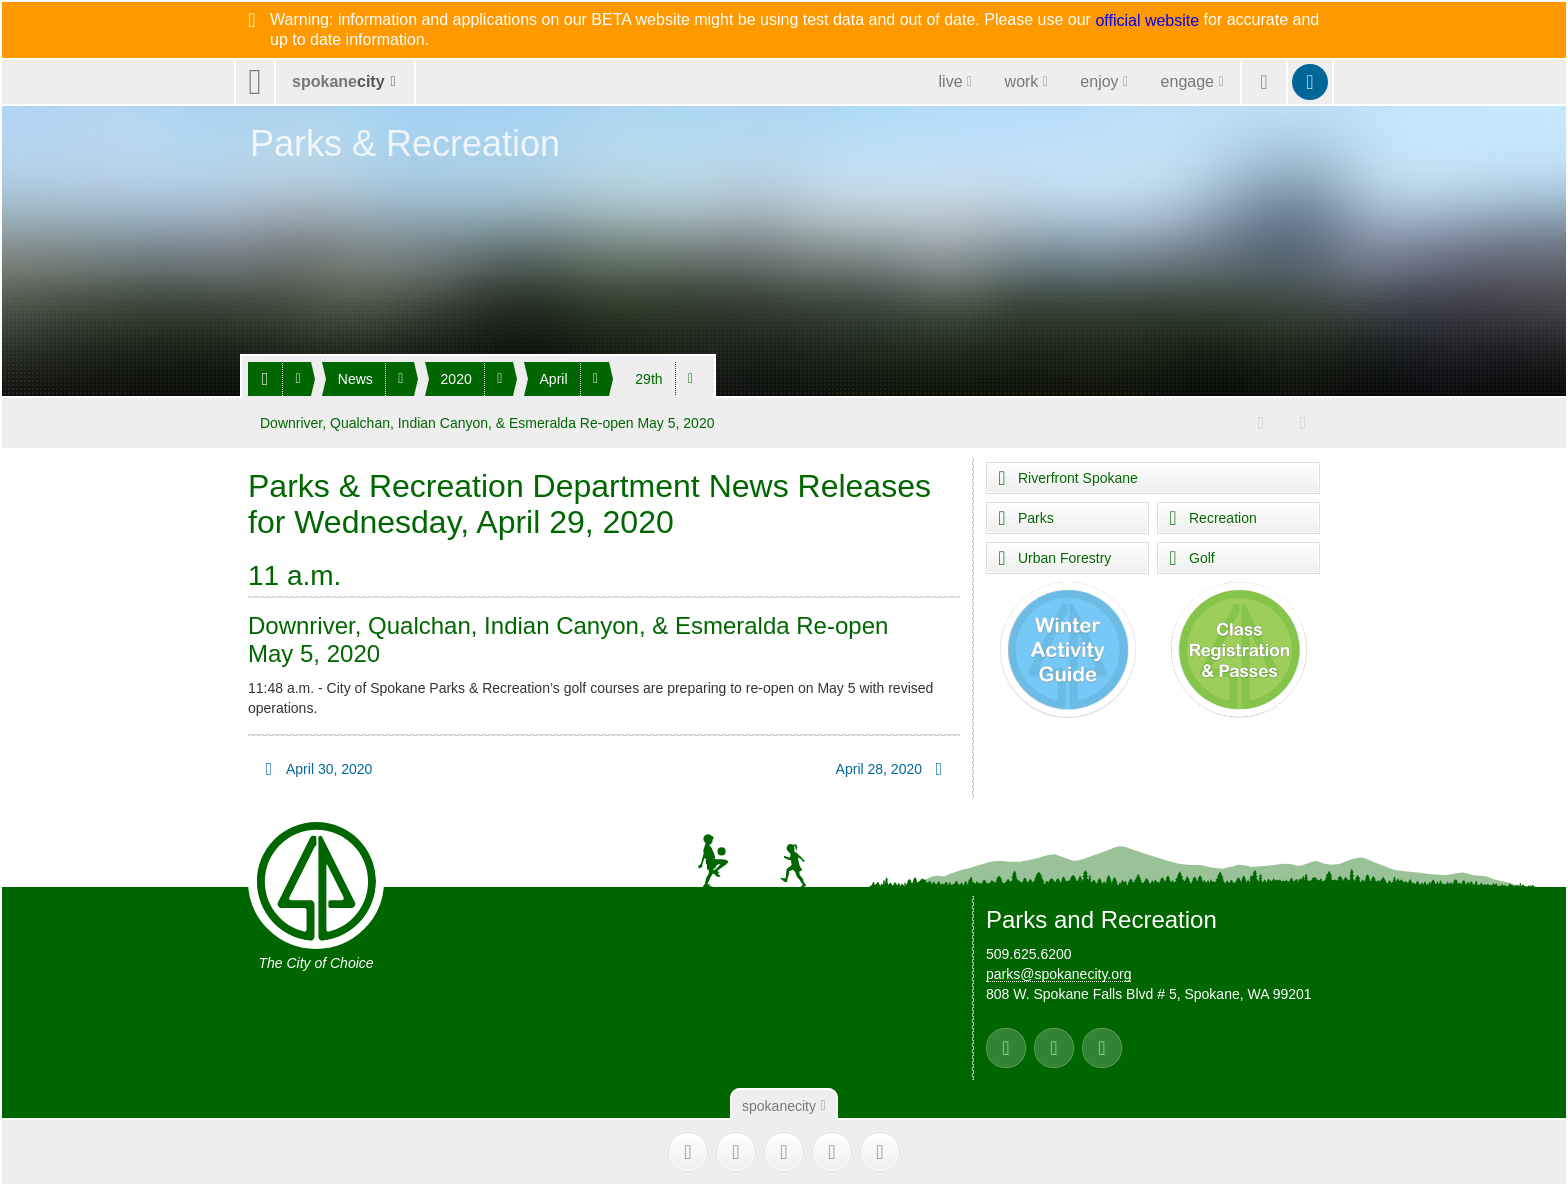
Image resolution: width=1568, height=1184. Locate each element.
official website (1147, 21)
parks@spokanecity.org (1058, 973)
